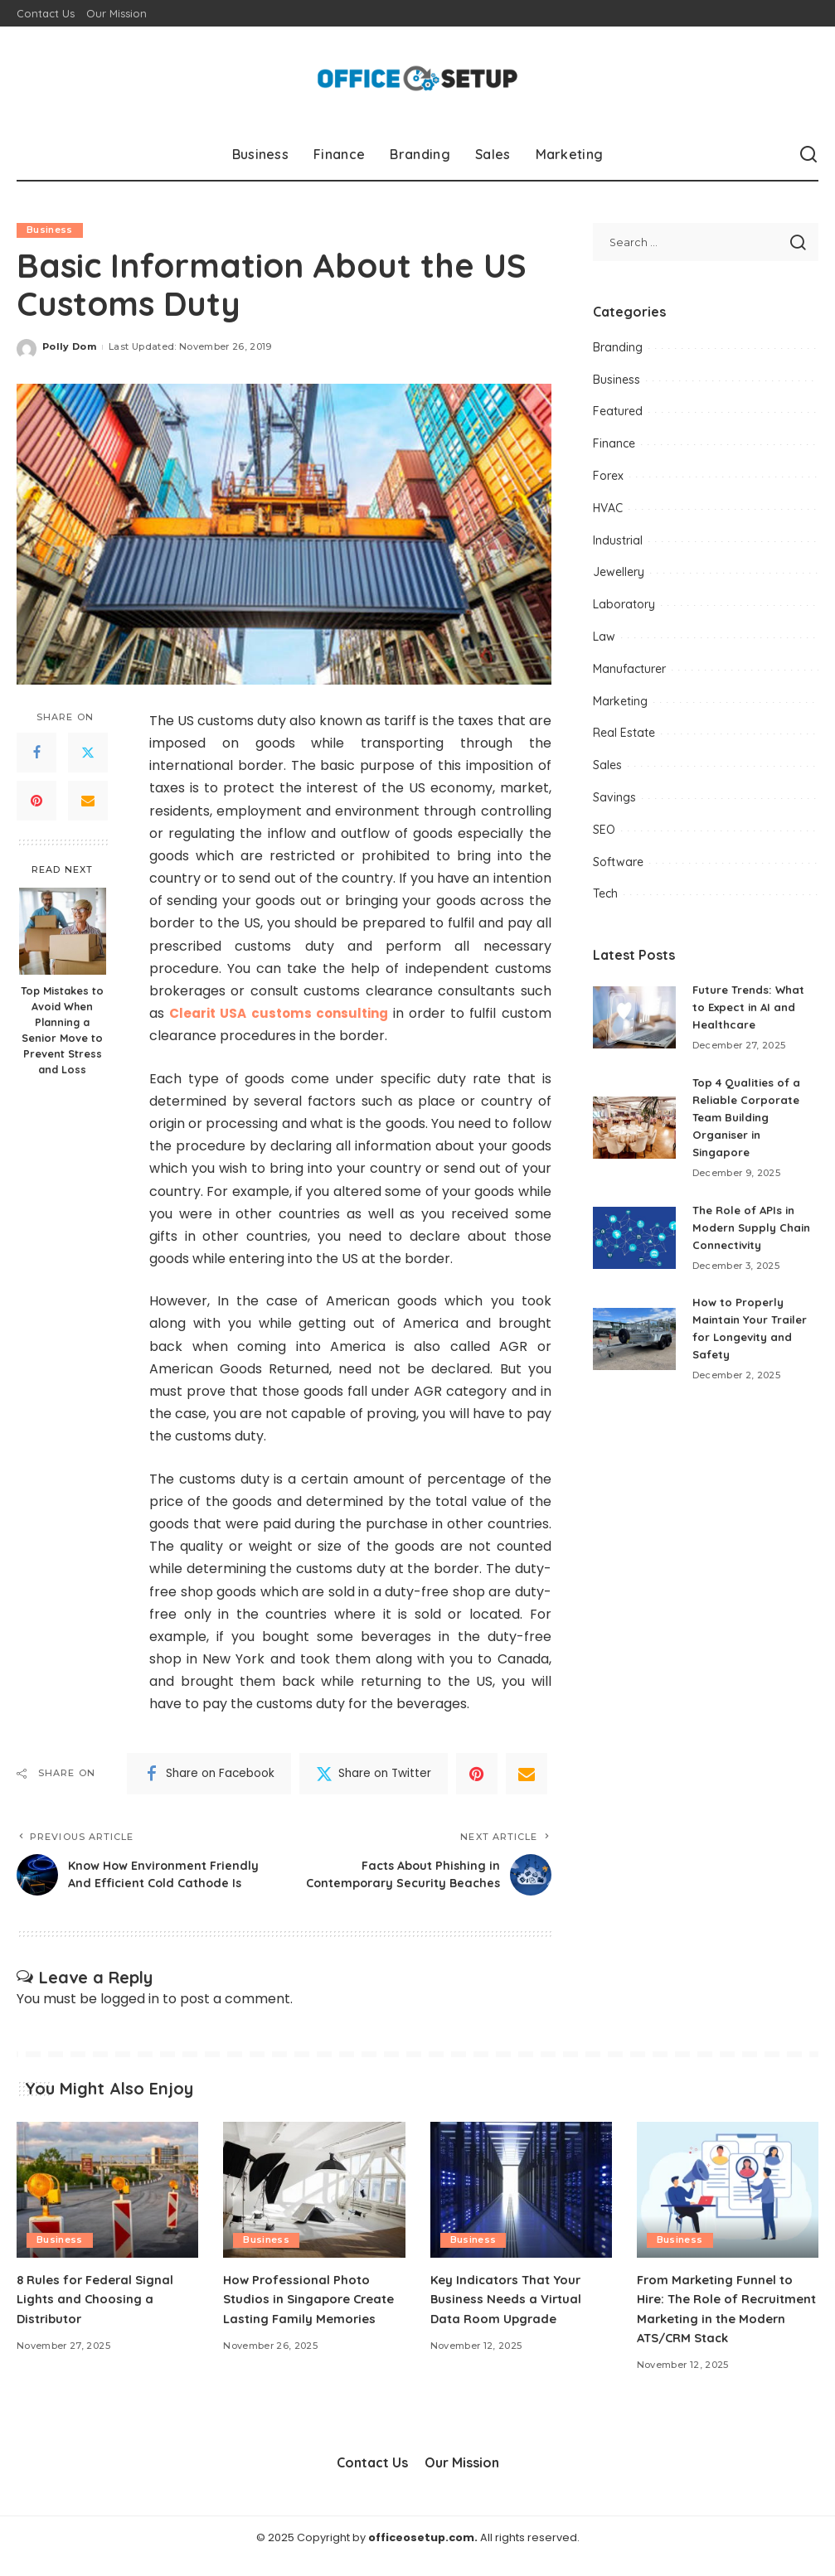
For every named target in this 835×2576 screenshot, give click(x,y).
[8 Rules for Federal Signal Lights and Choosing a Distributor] (107, 2206)
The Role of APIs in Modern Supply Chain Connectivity (754, 1227)
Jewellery (618, 571)
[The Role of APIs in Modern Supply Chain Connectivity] (634, 1238)
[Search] (808, 155)
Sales (607, 765)
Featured (618, 411)
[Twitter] (88, 753)
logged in (129, 2015)
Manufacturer (629, 668)
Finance (614, 443)
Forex (608, 475)
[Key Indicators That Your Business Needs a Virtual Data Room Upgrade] (521, 2206)
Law (604, 636)
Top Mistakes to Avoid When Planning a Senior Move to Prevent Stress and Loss (62, 1029)
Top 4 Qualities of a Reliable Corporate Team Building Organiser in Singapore (749, 1117)
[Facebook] (36, 753)
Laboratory (624, 604)
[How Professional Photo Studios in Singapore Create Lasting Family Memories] (314, 2206)
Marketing (620, 701)
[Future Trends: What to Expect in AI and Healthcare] (634, 1017)
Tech (605, 893)
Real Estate (624, 732)
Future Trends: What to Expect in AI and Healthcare (751, 1007)
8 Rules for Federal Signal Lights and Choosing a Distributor (100, 2315)
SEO (604, 829)
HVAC (608, 508)
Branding (618, 347)
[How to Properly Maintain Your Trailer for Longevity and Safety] (634, 1339)
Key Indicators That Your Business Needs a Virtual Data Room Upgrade (510, 2315)
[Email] (88, 801)
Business (50, 230)
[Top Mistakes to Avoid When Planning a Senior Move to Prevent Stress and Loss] (62, 931)
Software (618, 862)
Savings (614, 797)
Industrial (618, 540)
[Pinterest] (36, 801)
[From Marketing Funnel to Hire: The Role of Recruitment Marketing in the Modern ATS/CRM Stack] (727, 2206)
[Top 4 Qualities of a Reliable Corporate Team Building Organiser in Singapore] (634, 1128)
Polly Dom (69, 347)
